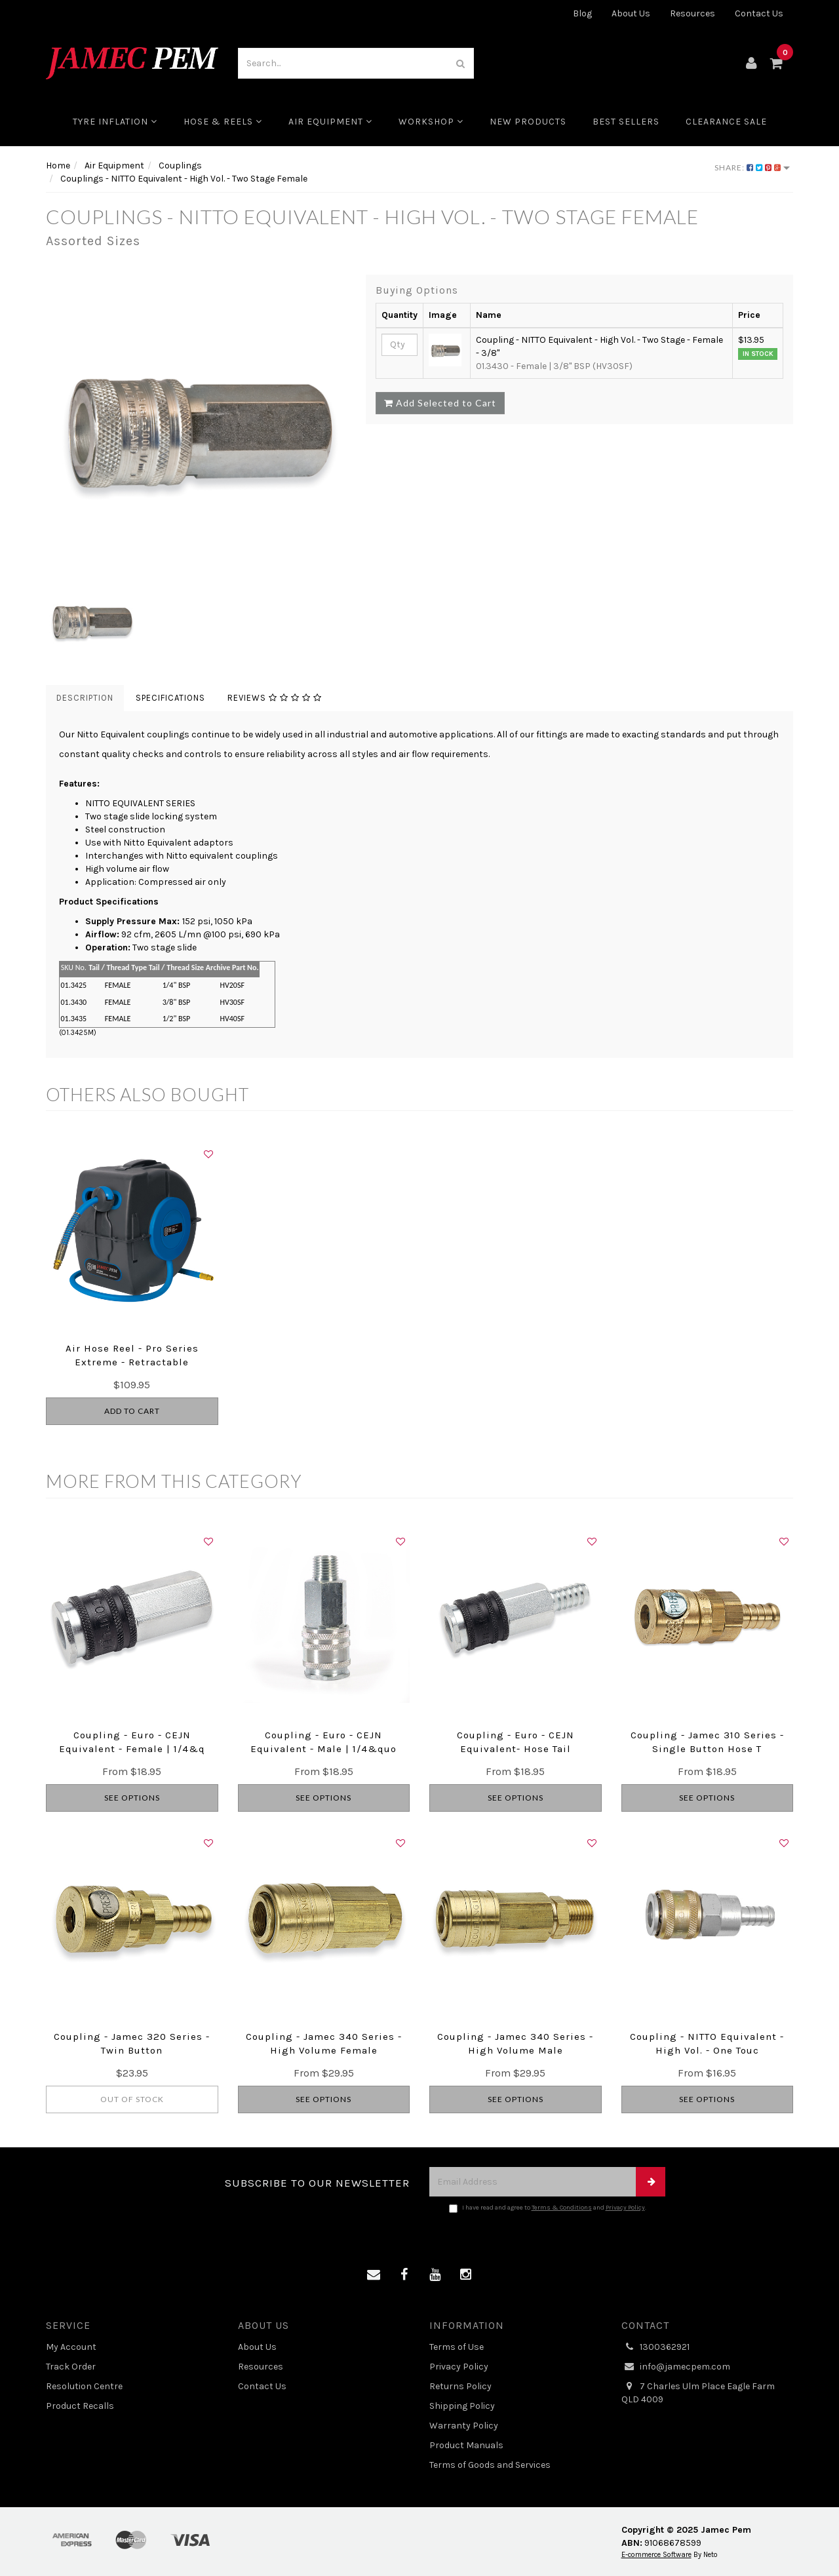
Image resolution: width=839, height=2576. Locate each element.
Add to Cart (132, 1411)
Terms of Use (456, 2346)
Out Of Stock (132, 2099)
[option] (196, 425)
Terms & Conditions (562, 2208)
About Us (631, 13)
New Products (528, 121)
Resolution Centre (84, 2386)
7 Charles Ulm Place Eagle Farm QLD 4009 (698, 2392)
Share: (752, 167)
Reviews (274, 698)
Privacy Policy (625, 2208)
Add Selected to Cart (440, 402)
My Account (71, 2346)
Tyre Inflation (115, 121)
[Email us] (374, 2275)
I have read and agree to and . (547, 2208)
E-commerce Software (656, 2554)
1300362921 (655, 2347)
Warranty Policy (463, 2425)
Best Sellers (626, 121)
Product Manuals (466, 2445)
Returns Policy (460, 2386)
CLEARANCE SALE (726, 121)
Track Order (71, 2366)
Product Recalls (80, 2405)
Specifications (170, 698)
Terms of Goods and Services (490, 2464)
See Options (132, 1798)
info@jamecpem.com (675, 2366)
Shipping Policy (462, 2405)
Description (84, 698)
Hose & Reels (223, 121)
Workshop (431, 121)
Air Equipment (330, 121)
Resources (692, 13)
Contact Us (759, 13)
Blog (582, 13)
